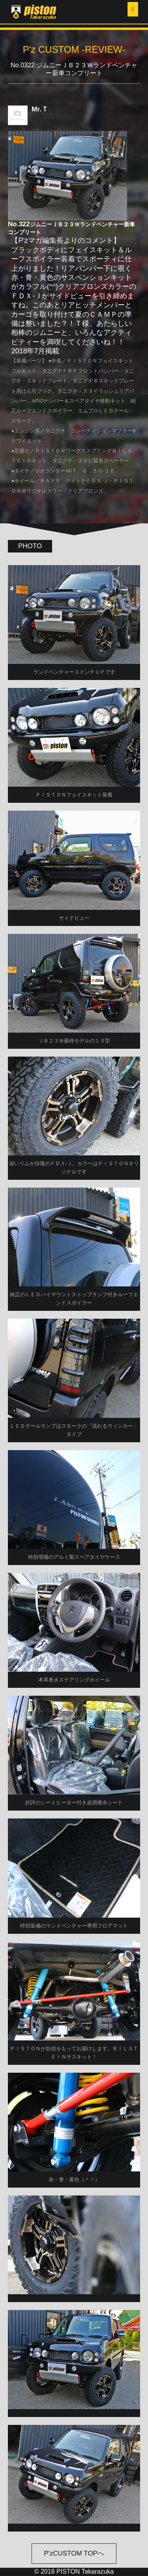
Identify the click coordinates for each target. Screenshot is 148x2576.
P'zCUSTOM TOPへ (74, 2553)
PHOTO (30, 546)
